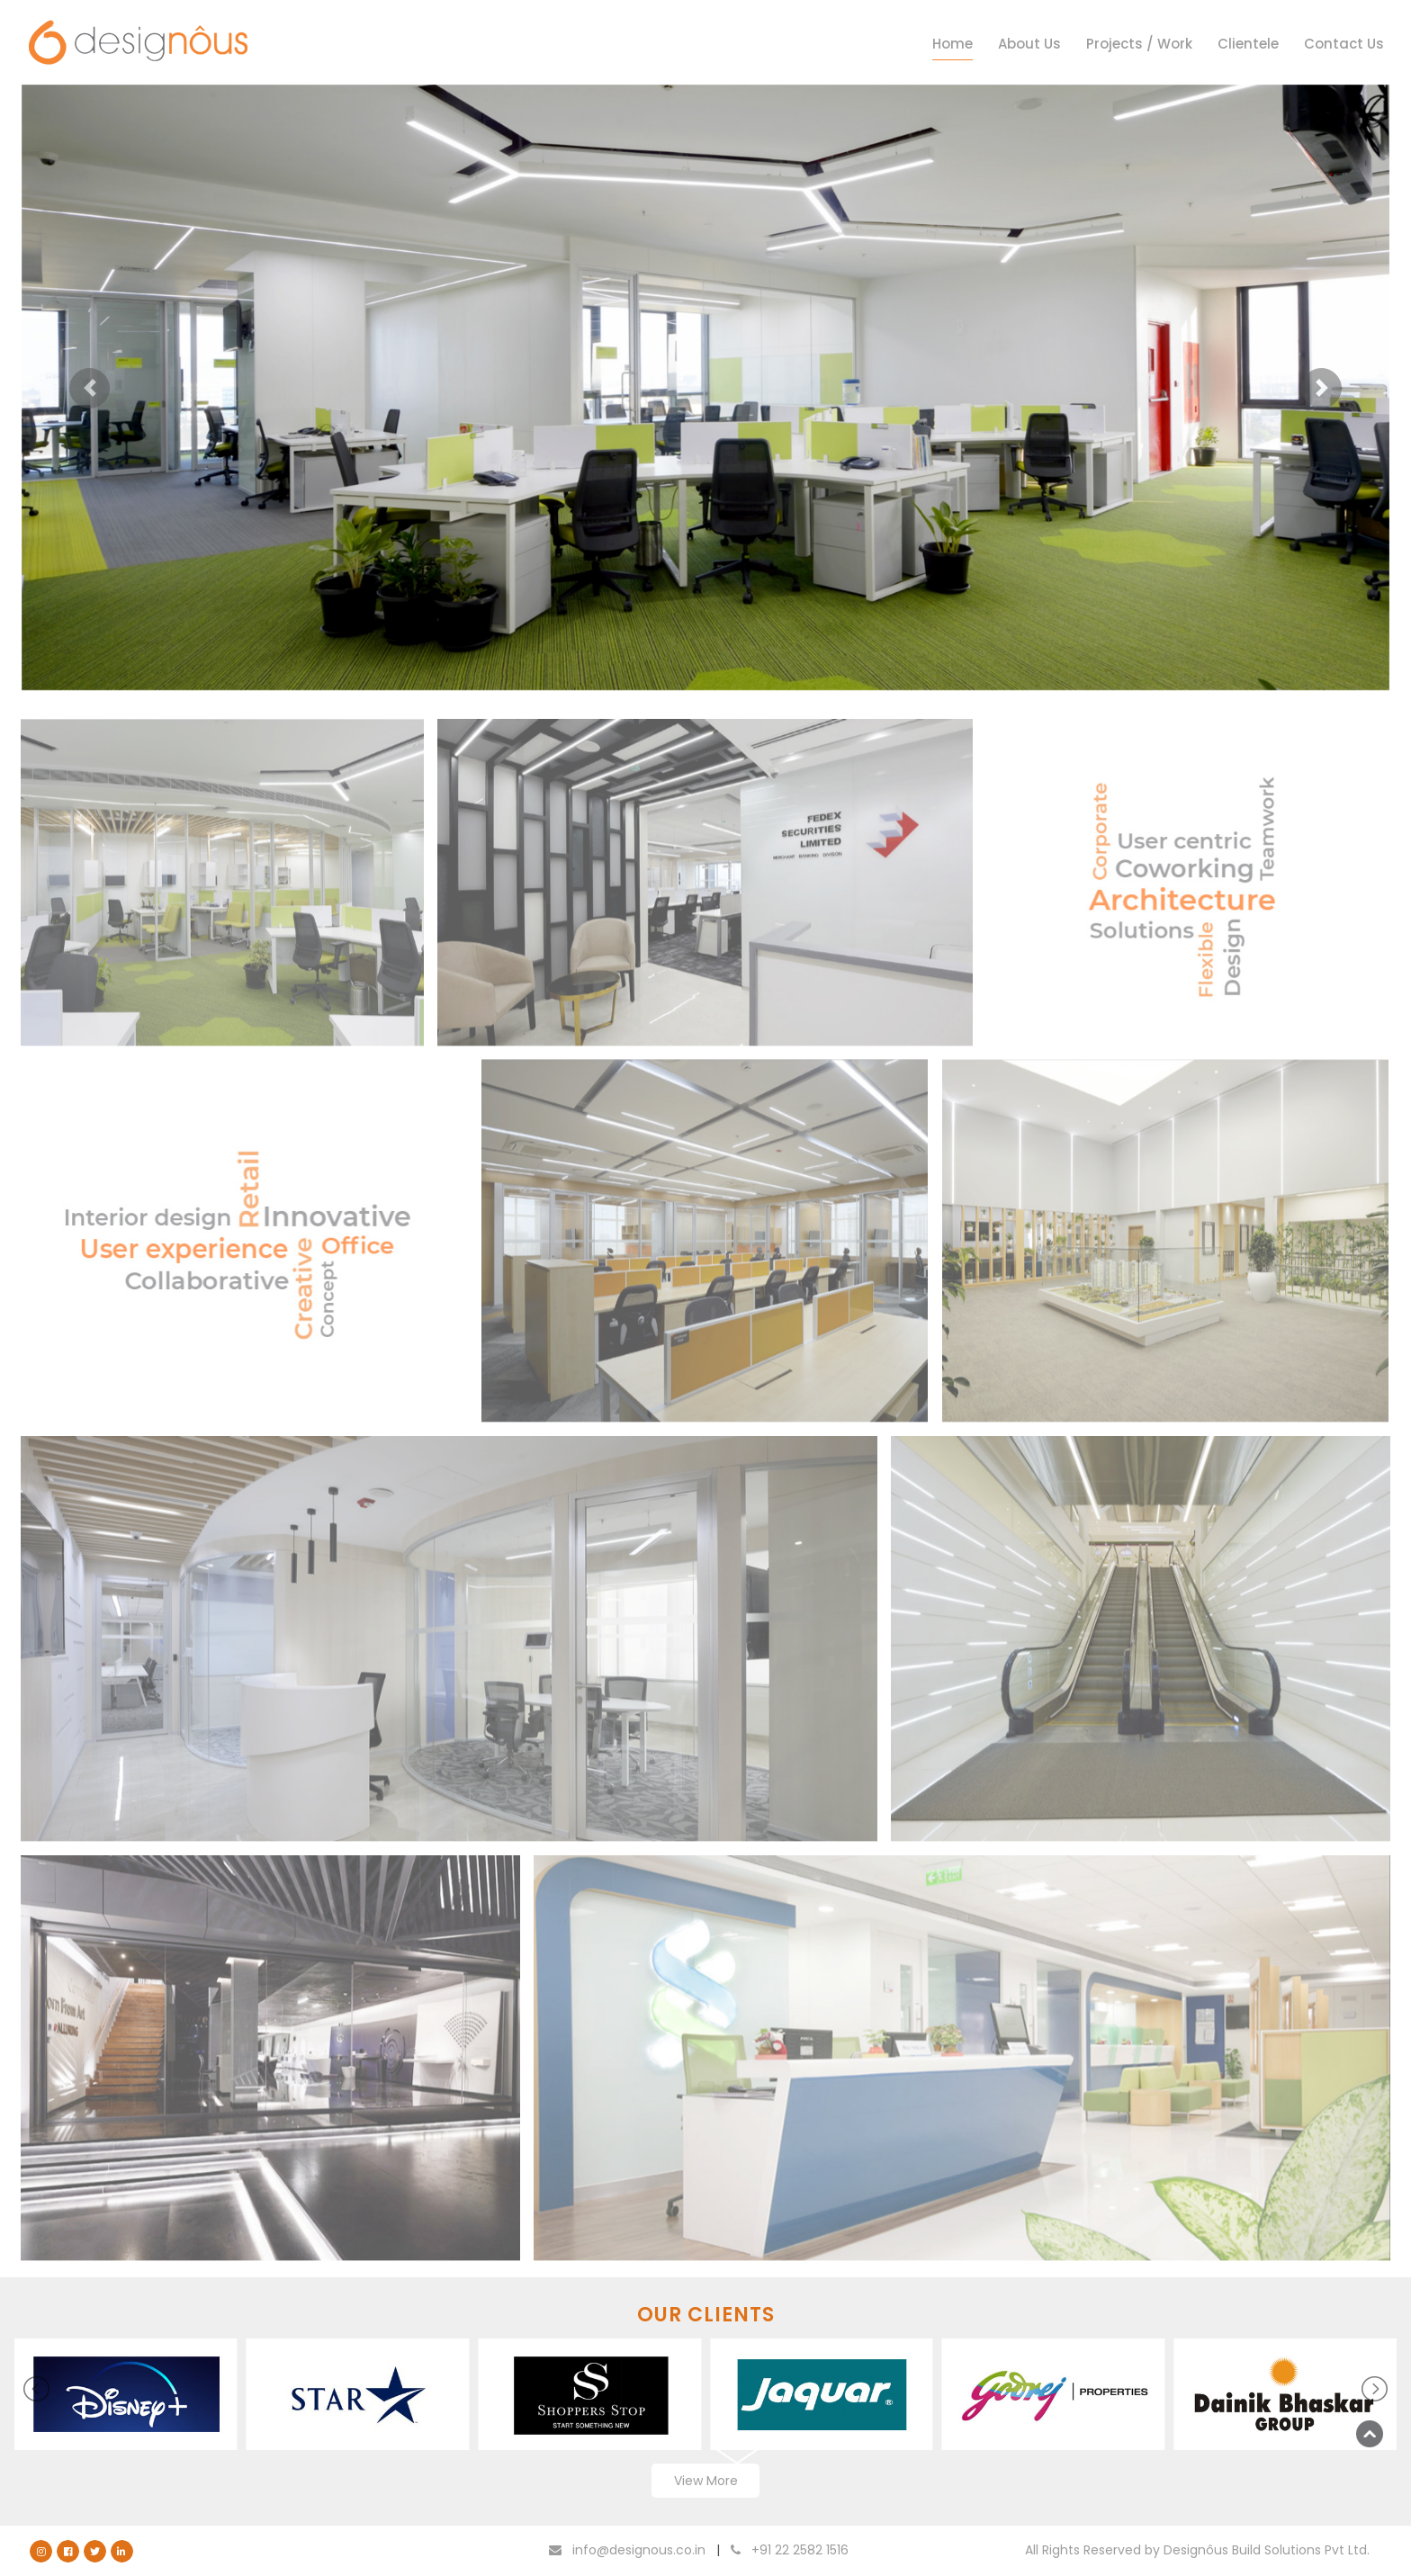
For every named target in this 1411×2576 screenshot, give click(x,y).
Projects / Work (1139, 43)
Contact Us (1344, 43)
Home (952, 43)
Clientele (1248, 43)
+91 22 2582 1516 (790, 2550)
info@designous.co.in (627, 2550)
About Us (1029, 43)
